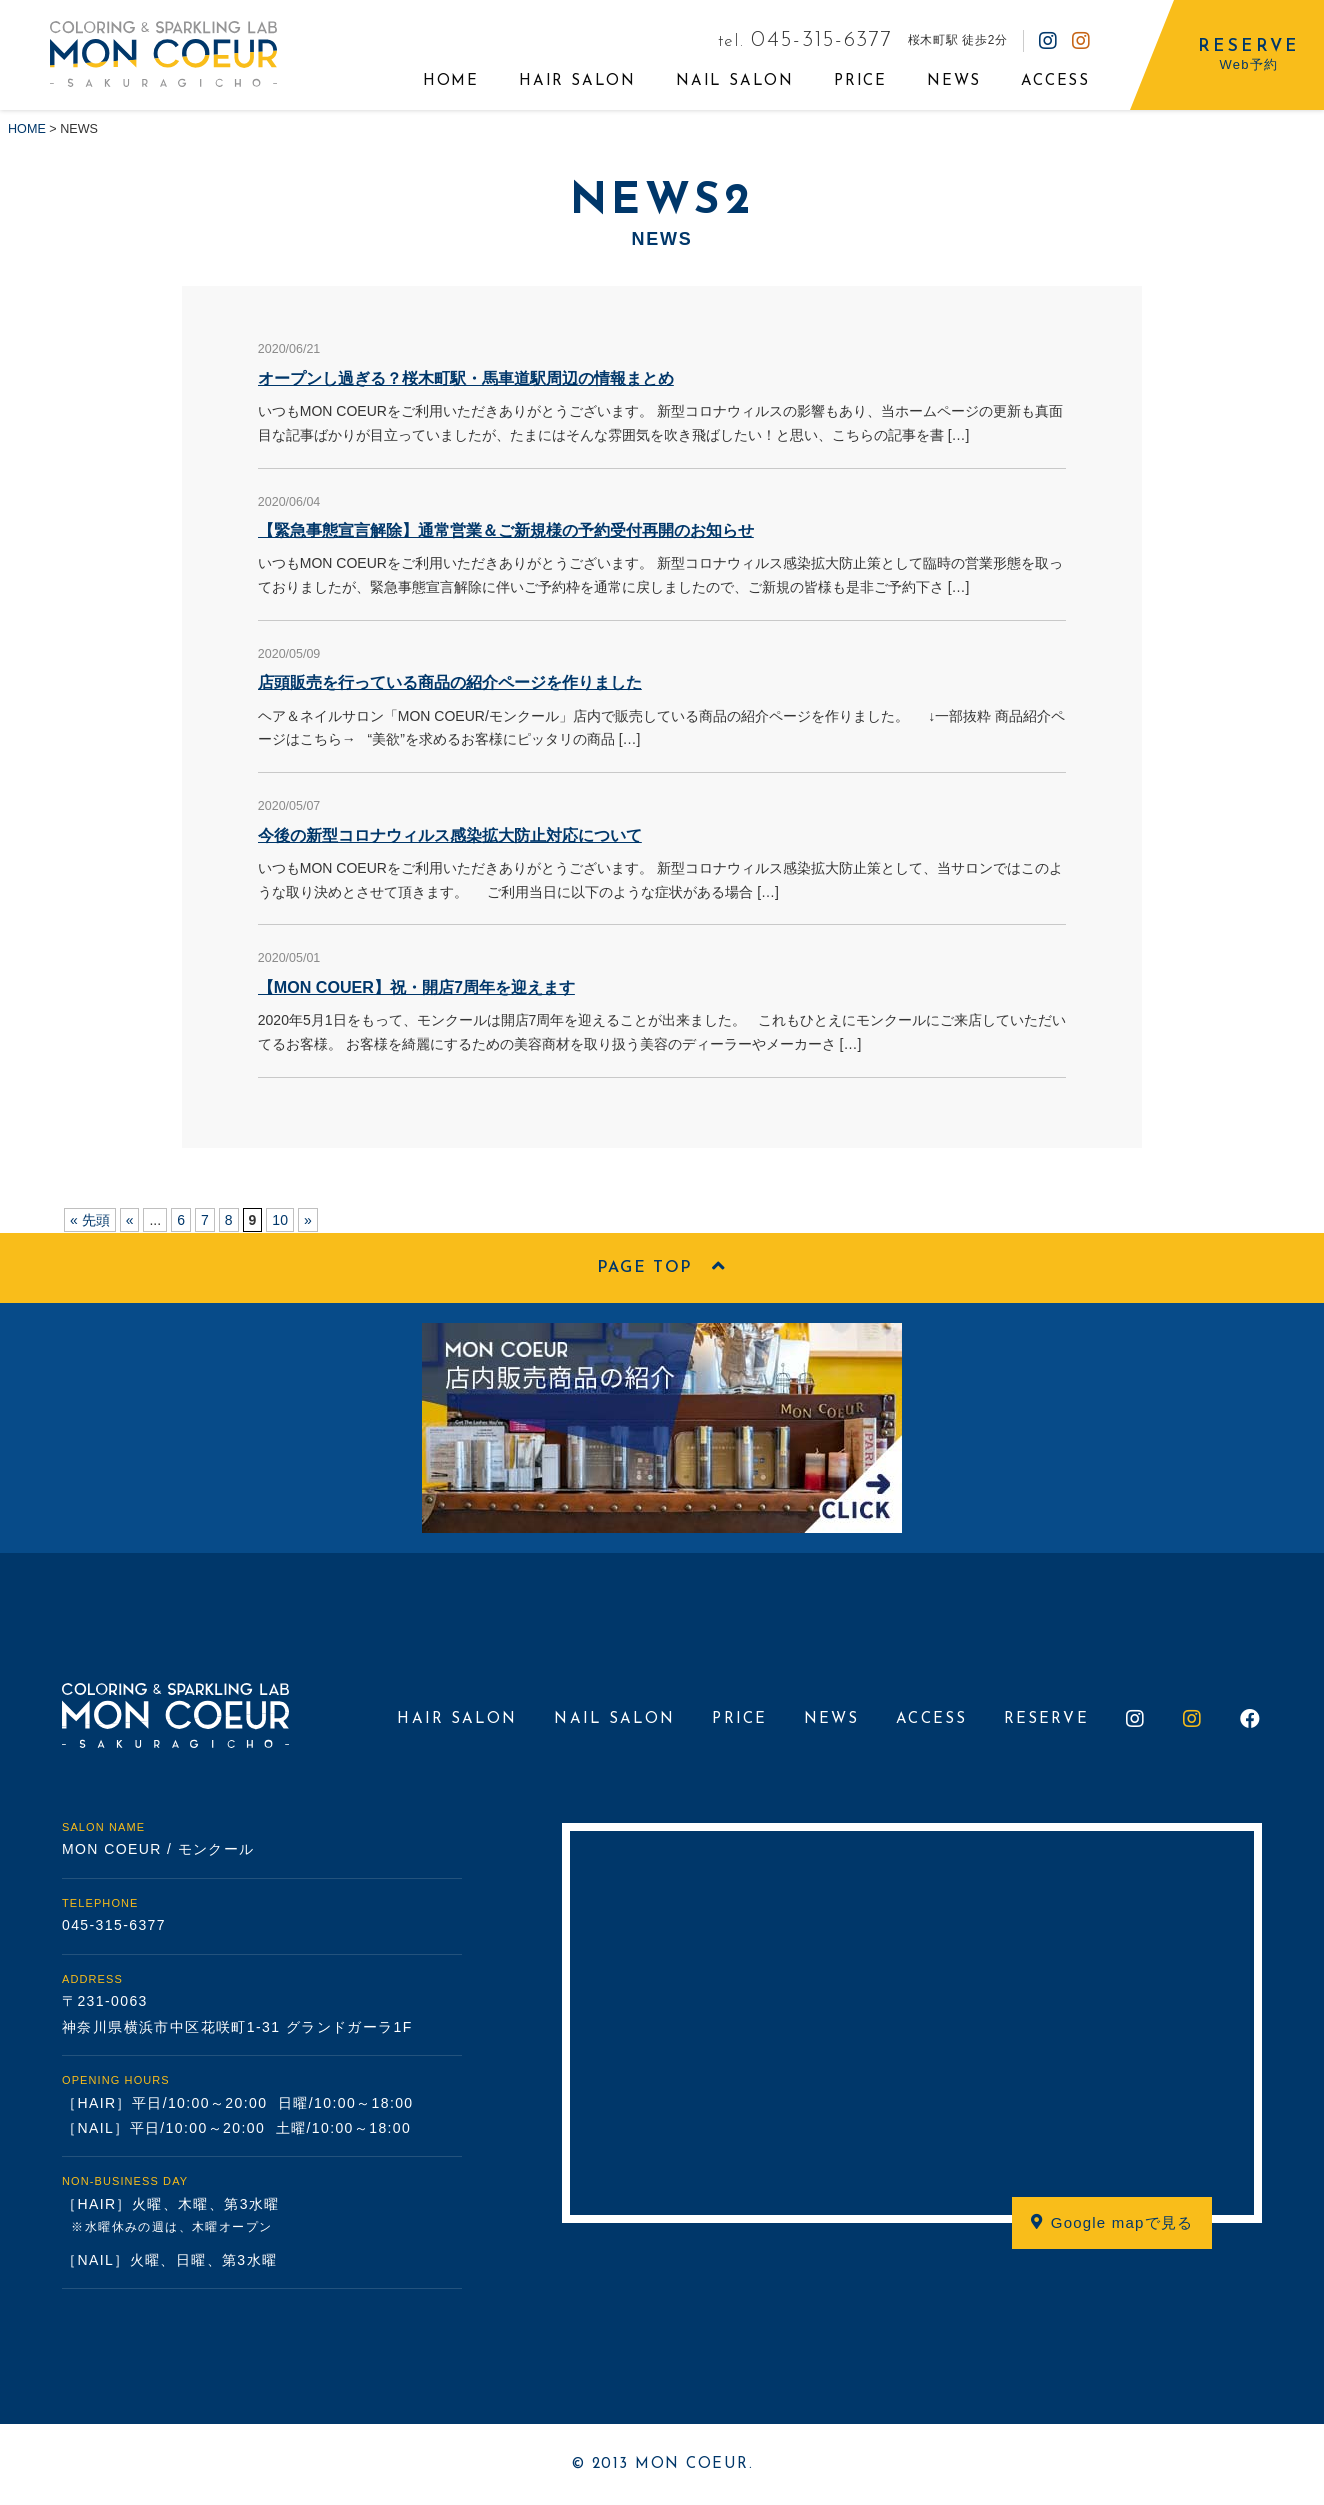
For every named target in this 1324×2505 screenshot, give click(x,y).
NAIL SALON (735, 81)
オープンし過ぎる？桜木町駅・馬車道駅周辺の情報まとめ (466, 378)
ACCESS (1055, 81)
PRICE (860, 81)
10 (280, 1220)
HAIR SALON (577, 81)
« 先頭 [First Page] (90, 1220)
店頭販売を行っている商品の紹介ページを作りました (450, 682)
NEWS (954, 81)
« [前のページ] (130, 1220)
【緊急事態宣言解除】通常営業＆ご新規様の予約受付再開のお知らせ (506, 530)
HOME (451, 81)
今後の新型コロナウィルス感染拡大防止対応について (450, 835)
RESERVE (1046, 1719)
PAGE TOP (661, 1267)
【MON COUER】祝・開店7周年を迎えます (416, 987)
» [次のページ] (308, 1220)
